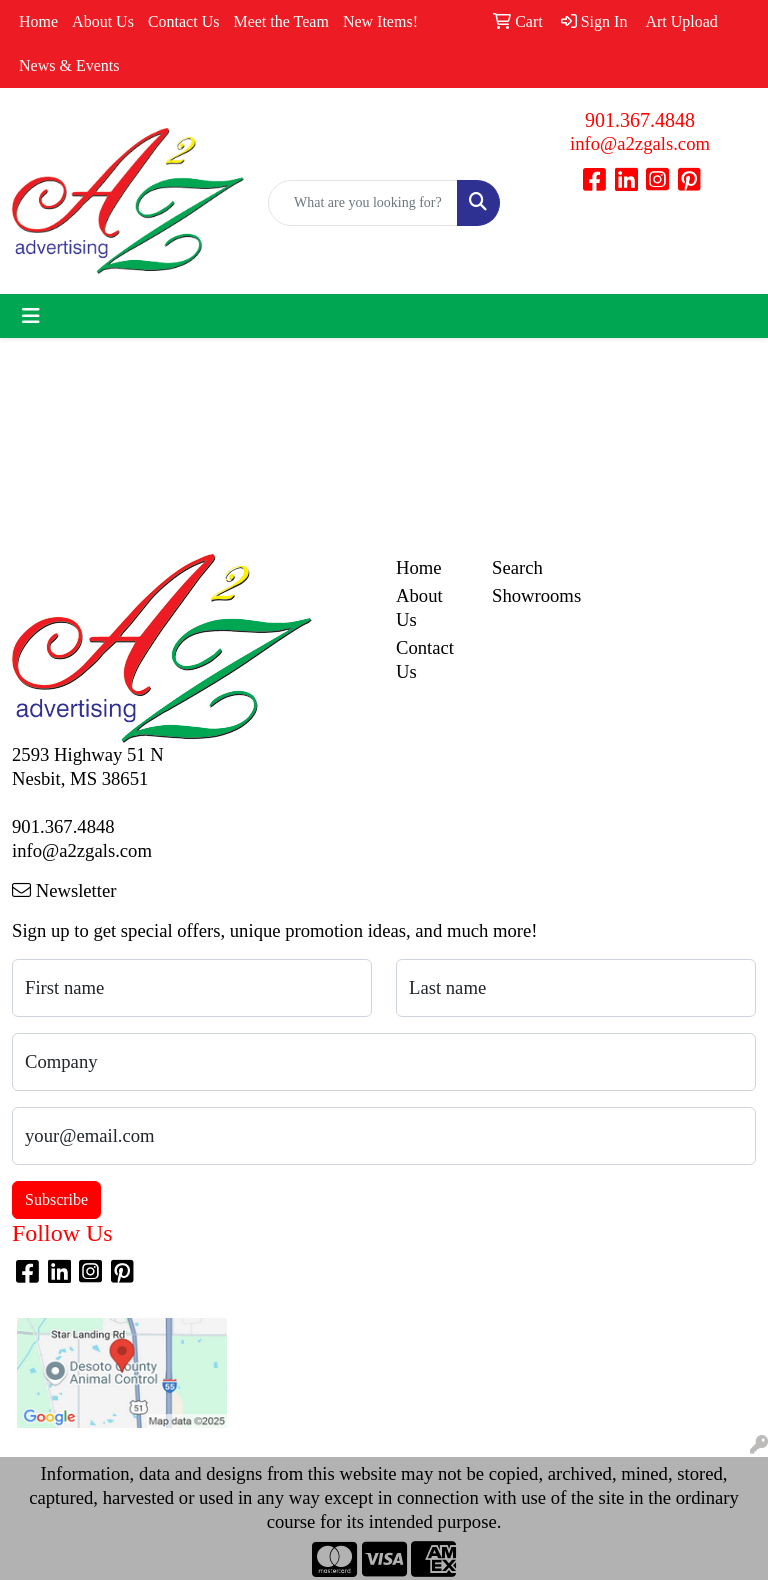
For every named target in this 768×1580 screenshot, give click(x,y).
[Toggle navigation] (31, 316)
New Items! (380, 21)
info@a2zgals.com (640, 143)
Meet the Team (280, 21)
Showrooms (528, 595)
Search (517, 567)
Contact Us (184, 21)
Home (38, 21)
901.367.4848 (640, 120)
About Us (103, 21)
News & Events (69, 65)
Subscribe (56, 1199)
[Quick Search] (363, 203)
